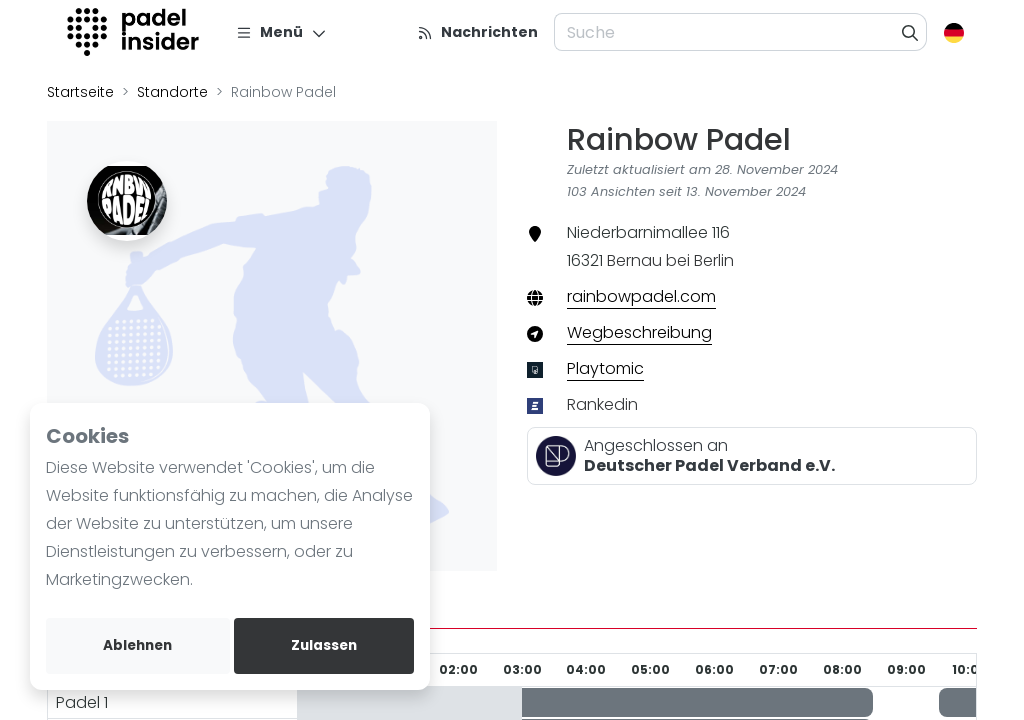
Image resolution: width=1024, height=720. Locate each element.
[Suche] (910, 32)
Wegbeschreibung (639, 332)
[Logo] (135, 32)
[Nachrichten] (477, 32)
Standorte (172, 92)
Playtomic (605, 368)
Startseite (80, 92)
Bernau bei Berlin (670, 260)
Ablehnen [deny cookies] (137, 645)
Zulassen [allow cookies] (324, 645)
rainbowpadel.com (641, 296)
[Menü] (281, 32)
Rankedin (602, 404)
